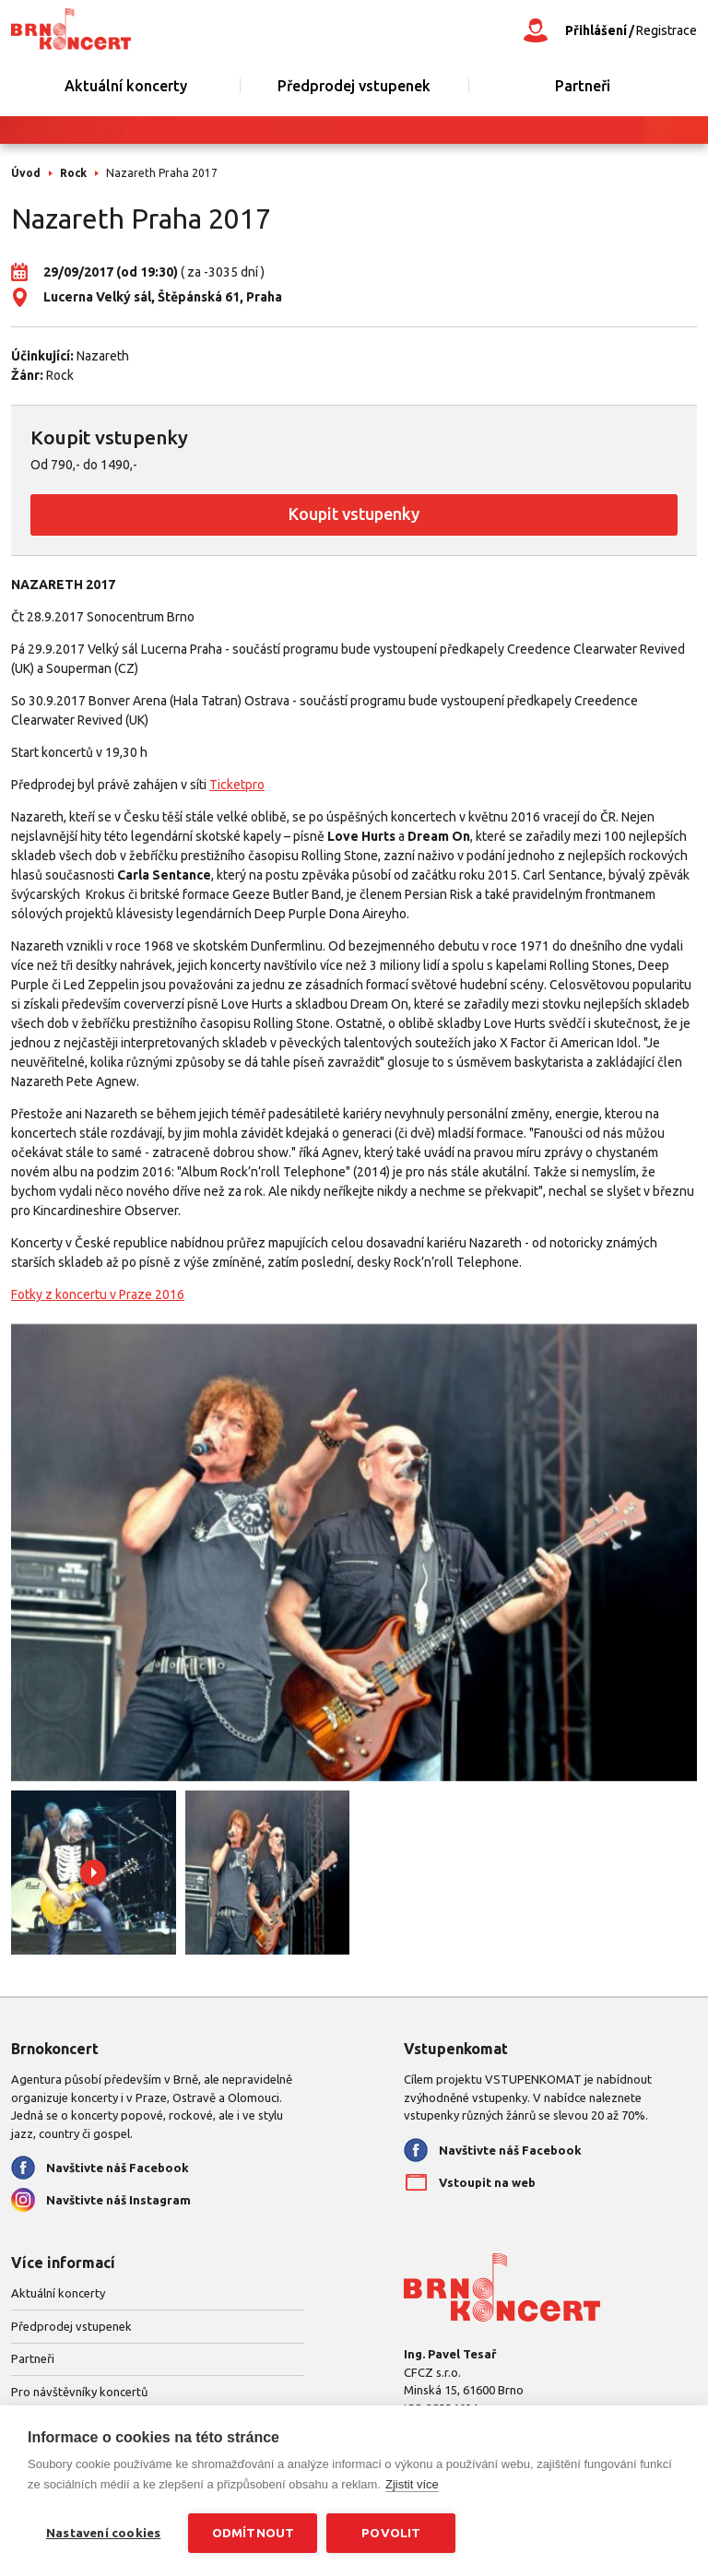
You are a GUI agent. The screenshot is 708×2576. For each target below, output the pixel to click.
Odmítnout (253, 2532)
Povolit (390, 2532)
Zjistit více (412, 2484)
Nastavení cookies (103, 2532)
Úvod (26, 173)
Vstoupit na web (487, 2182)
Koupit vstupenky (354, 513)
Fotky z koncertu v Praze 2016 (97, 1294)
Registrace (666, 30)
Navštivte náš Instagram (118, 2199)
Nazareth (103, 356)
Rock (73, 173)
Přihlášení (596, 30)
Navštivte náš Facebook (117, 2167)
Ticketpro (237, 784)
